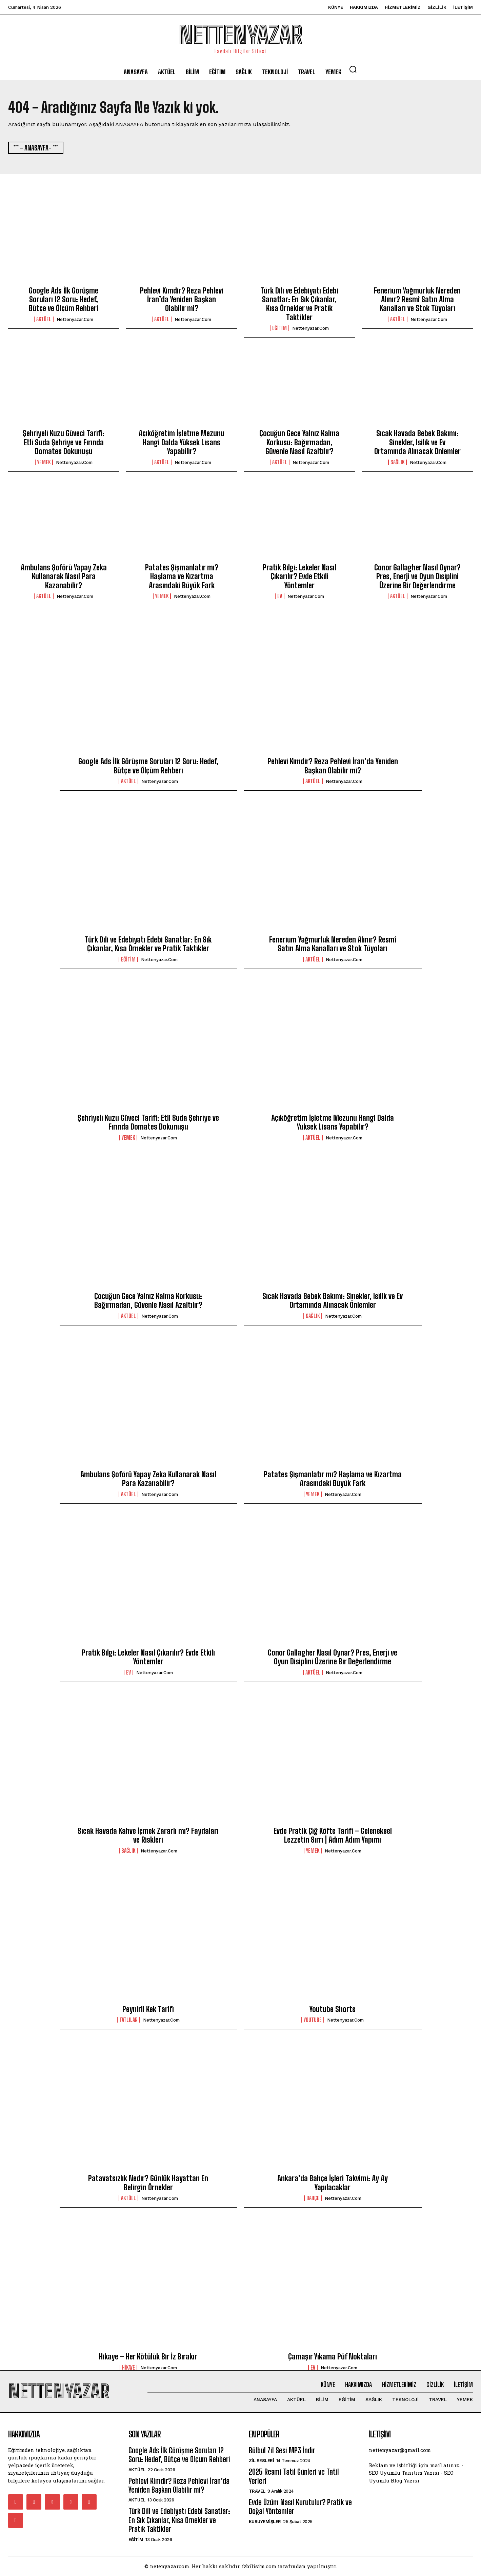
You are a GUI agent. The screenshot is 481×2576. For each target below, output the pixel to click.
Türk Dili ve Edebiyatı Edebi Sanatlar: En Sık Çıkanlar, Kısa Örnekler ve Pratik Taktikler (299, 304)
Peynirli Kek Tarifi (148, 2009)
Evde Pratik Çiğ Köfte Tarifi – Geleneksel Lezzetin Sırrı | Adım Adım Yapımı (333, 1835)
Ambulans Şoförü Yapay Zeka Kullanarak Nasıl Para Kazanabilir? (64, 576)
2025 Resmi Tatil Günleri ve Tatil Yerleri (294, 2476)
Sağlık (397, 462)
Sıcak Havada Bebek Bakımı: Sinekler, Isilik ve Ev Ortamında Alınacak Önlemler (417, 442)
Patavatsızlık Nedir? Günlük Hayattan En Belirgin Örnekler (148, 2183)
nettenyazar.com (75, 319)
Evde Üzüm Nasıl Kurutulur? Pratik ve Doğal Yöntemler (300, 2507)
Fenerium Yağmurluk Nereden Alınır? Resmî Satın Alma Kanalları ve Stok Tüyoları (417, 299)
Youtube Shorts (332, 2009)
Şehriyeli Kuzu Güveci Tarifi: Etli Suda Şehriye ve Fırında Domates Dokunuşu (63, 442)
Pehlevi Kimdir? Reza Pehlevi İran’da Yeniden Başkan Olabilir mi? (181, 299)
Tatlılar (128, 2020)
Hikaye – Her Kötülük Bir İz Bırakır (148, 2356)
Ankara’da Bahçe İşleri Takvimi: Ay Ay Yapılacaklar (332, 2183)
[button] (353, 69)
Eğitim (279, 328)
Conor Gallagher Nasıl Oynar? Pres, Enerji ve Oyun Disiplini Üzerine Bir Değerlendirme (417, 576)
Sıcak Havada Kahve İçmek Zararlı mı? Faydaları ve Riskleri (148, 1835)
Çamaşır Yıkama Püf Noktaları (332, 2356)
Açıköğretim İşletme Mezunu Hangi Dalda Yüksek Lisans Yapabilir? (181, 442)
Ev (279, 596)
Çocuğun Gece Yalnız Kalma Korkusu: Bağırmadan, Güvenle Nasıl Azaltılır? (299, 442)
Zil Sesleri (261, 2460)
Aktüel (43, 319)
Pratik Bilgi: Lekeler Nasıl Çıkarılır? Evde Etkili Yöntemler (299, 576)
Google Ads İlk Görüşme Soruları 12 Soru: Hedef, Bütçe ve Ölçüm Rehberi (63, 299)
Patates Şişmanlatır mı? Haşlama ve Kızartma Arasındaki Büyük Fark (181, 576)
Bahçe (312, 2198)
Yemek (44, 462)
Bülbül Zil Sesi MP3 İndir (282, 2450)
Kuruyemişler (265, 2521)
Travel (257, 2491)
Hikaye (128, 2367)
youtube (313, 2020)
